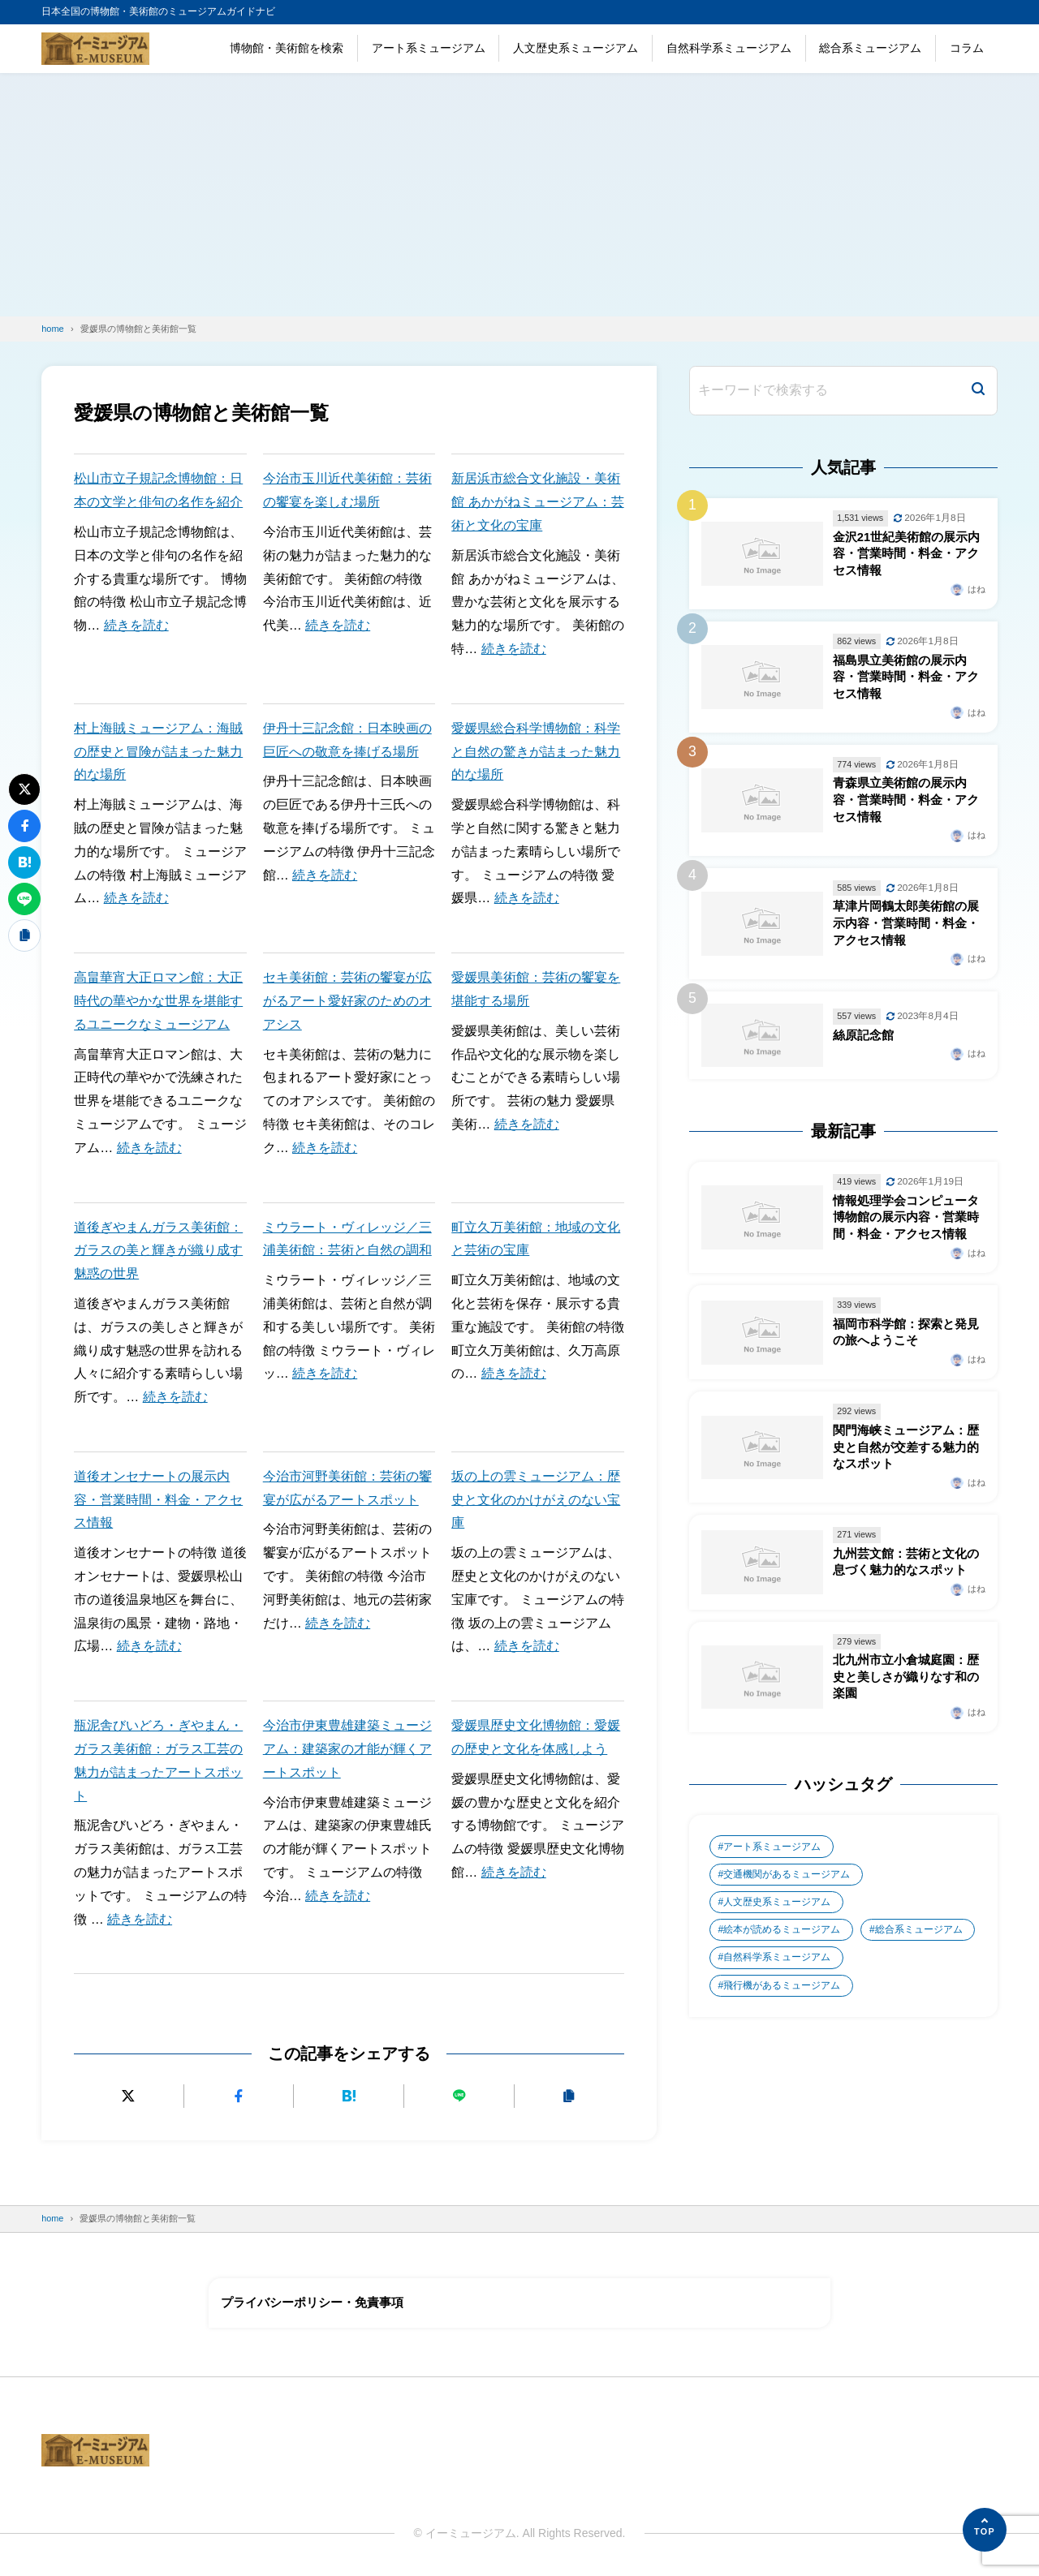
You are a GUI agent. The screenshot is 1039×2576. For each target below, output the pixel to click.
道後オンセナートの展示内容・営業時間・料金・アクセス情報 (158, 1499)
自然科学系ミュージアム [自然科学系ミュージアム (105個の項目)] (776, 1974)
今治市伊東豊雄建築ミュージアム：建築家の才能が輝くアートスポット (347, 1748)
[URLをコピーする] (569, 2096)
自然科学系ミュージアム (728, 47)
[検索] (978, 391)
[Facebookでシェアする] (239, 2096)
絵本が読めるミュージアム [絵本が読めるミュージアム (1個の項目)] (781, 1945)
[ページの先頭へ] (985, 2530)
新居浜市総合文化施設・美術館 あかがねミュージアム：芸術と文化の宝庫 (537, 501)
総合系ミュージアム (870, 47)
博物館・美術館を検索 (286, 47)
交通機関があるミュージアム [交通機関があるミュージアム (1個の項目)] (786, 1888)
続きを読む (136, 625)
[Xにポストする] (128, 2096)
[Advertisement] (519, 194)
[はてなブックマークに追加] (349, 2096)
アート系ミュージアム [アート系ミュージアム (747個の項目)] (772, 1861)
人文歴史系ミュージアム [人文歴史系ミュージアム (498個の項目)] (776, 1917)
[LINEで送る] (459, 2096)
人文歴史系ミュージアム (575, 47)
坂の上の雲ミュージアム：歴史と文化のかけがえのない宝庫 (535, 1499)
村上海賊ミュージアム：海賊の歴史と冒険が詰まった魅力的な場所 (158, 751)
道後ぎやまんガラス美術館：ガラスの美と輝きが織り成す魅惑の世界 (158, 1250)
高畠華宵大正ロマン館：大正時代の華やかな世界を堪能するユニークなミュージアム (158, 1000)
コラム (967, 47)
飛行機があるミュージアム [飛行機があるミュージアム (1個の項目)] (781, 2001)
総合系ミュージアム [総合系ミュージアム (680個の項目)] (920, 1945)
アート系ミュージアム (428, 47)
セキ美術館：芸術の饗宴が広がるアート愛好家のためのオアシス (347, 1000)
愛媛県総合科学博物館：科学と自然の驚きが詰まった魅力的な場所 (535, 751)
